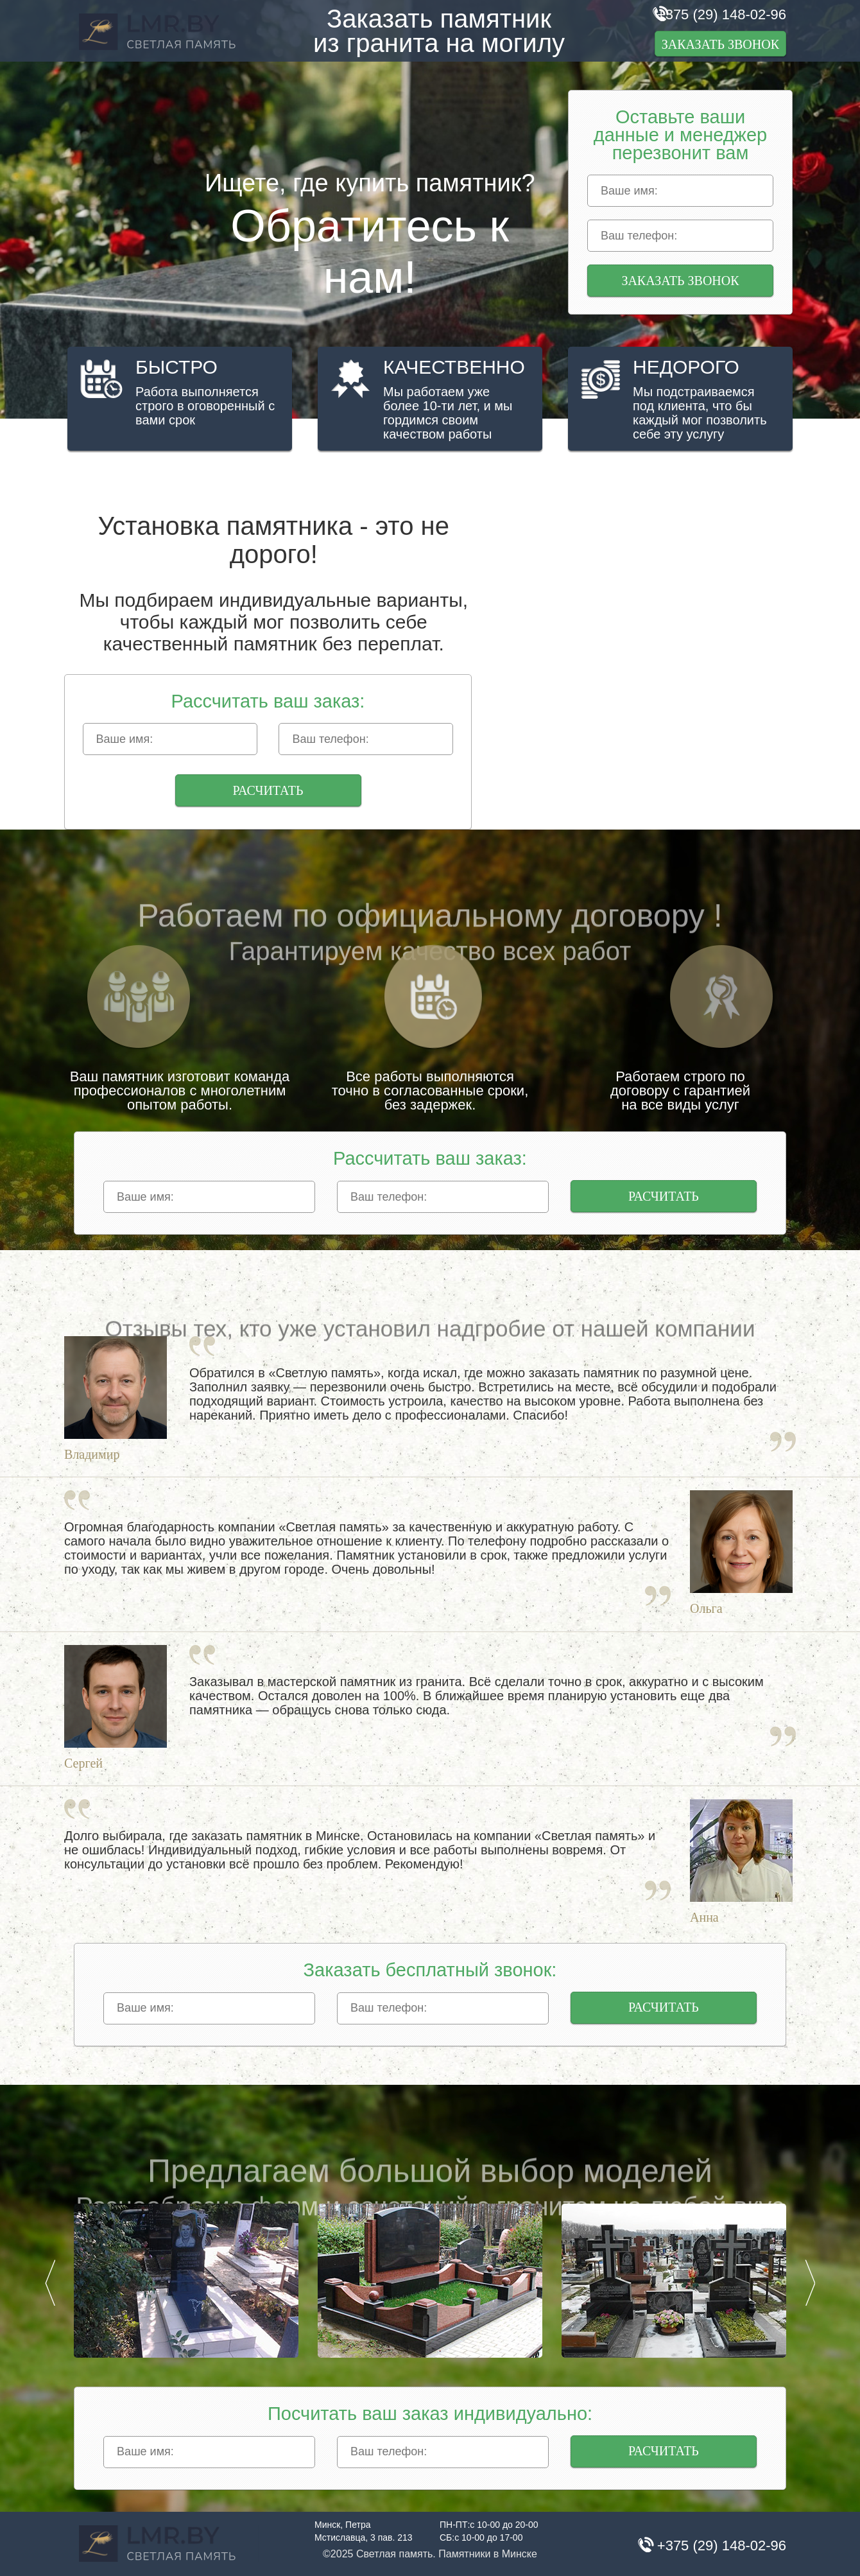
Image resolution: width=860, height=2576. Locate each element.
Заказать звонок (720, 44)
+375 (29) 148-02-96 (721, 14)
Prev (50, 2282)
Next (810, 2282)
